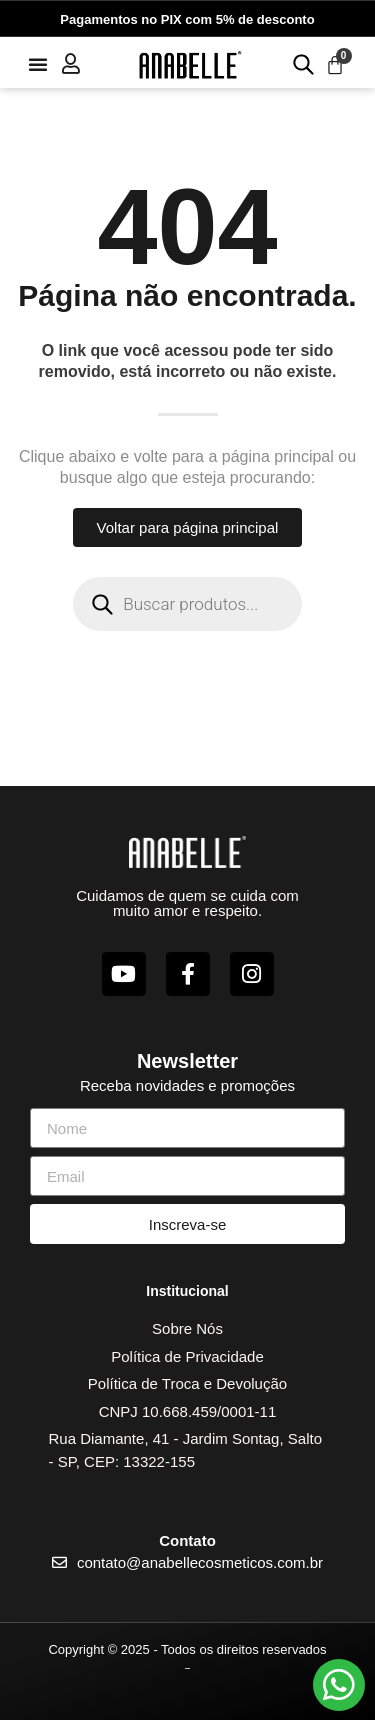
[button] (38, 64)
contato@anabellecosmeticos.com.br (200, 1562)
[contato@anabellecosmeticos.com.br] (59, 1562)
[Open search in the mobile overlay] (301, 63)
